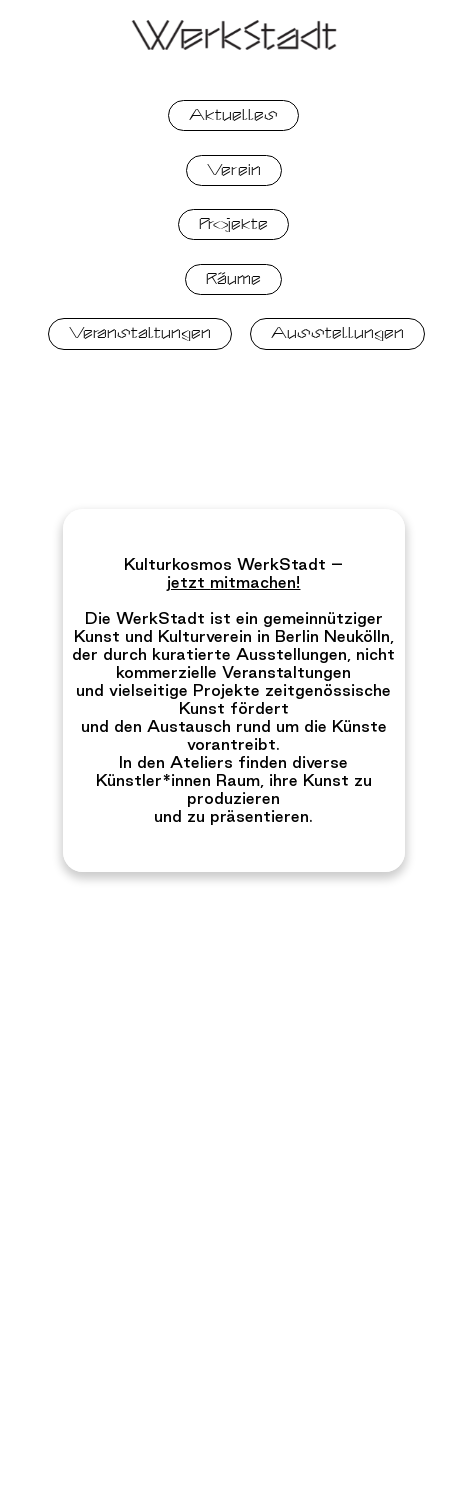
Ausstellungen (337, 333)
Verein (234, 170)
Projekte (233, 224)
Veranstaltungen (140, 333)
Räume (233, 279)
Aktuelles (233, 115)
